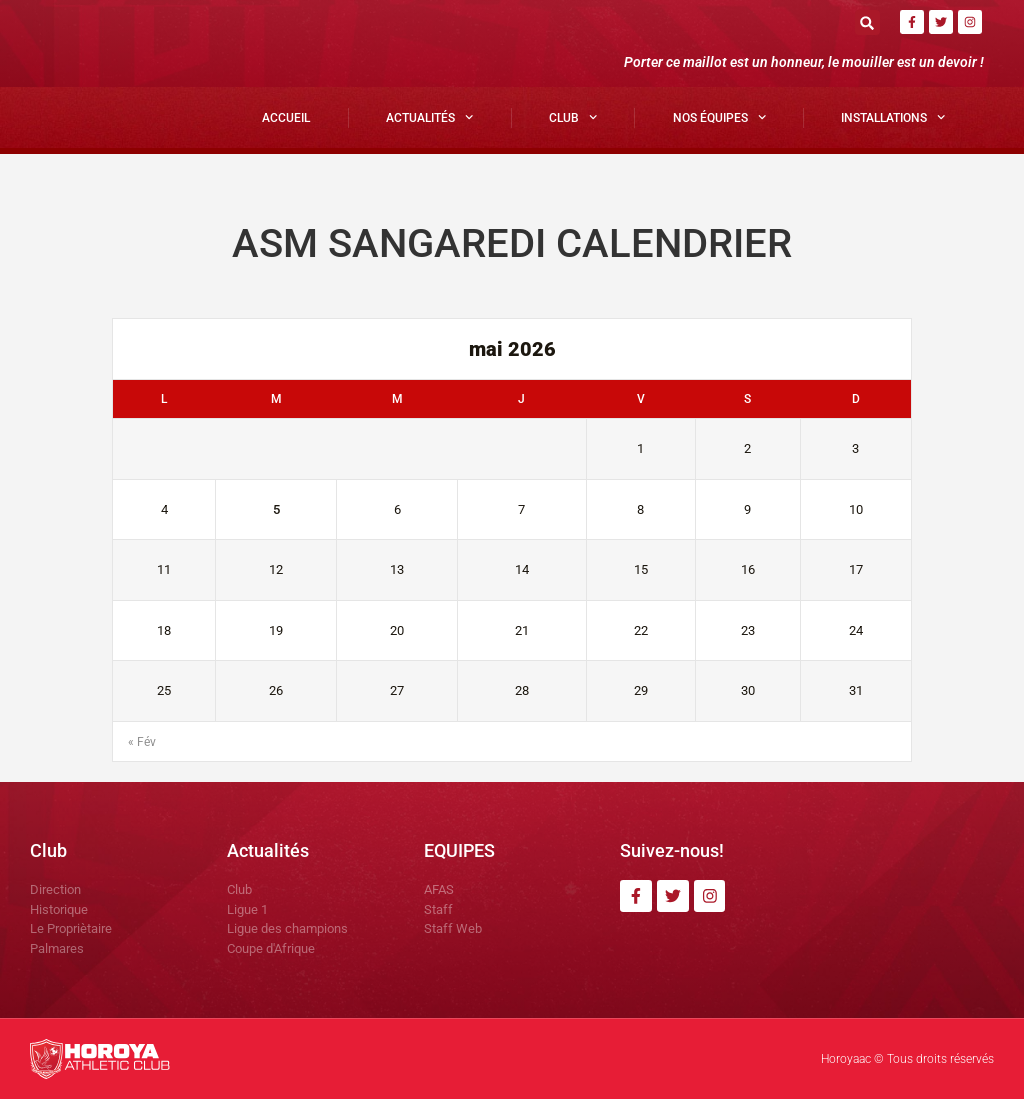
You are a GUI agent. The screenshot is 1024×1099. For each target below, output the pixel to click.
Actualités (429, 117)
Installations (893, 117)
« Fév (142, 742)
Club (573, 117)
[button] (867, 22)
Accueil (286, 118)
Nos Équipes (719, 117)
